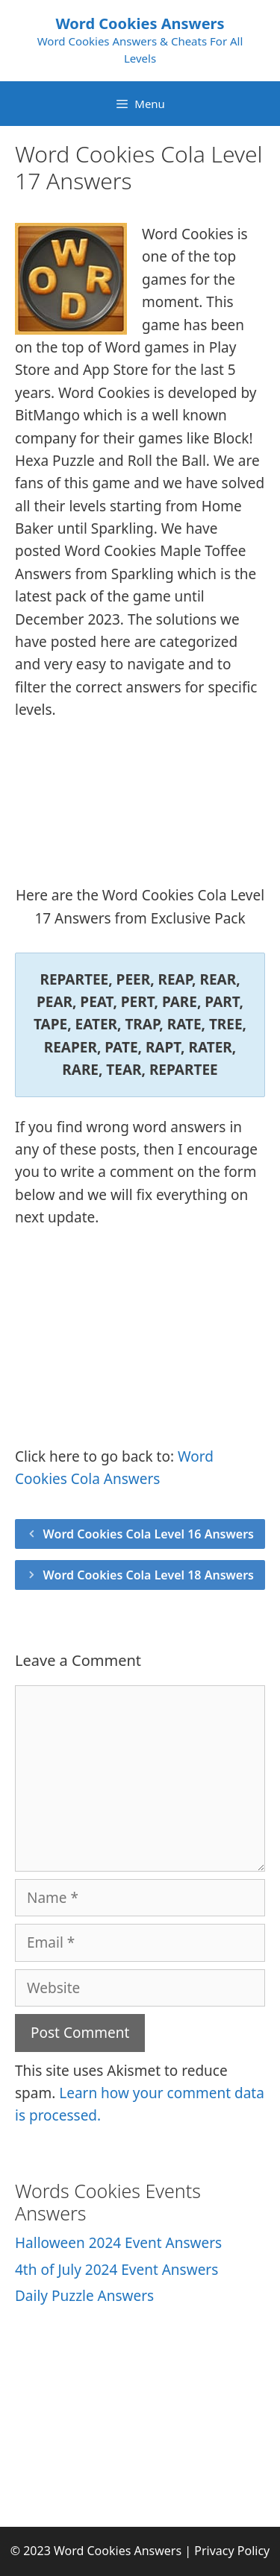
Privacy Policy (232, 2550)
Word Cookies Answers (139, 23)
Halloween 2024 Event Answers (118, 2243)
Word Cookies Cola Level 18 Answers (148, 1575)
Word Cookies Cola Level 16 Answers (148, 1534)
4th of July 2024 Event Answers (116, 2269)
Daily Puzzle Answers (84, 2295)
